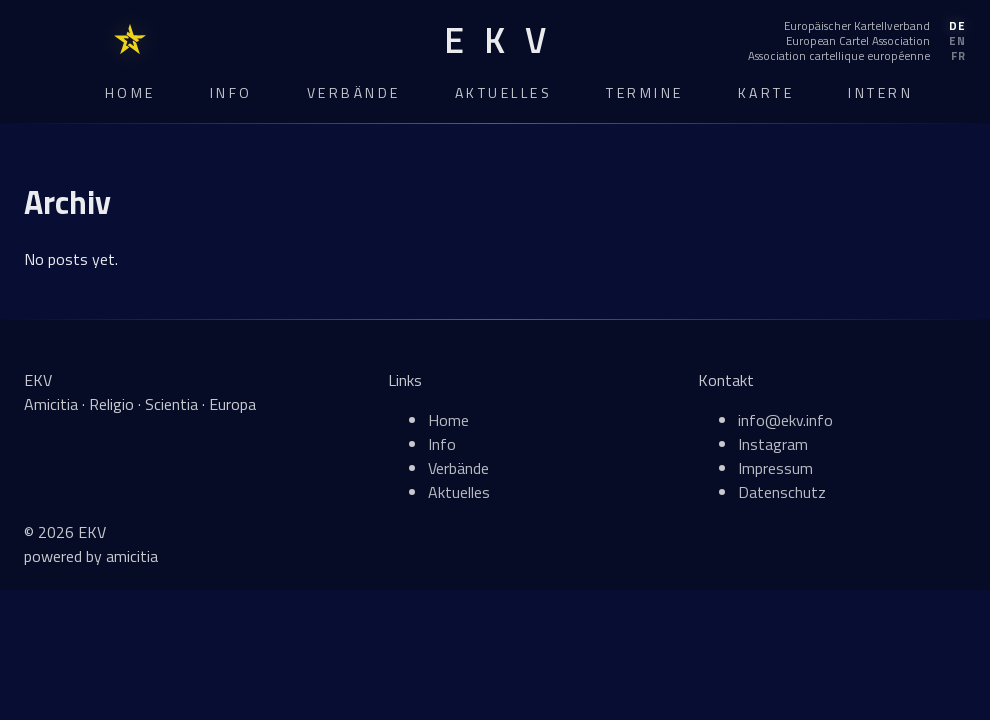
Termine (645, 92)
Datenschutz (782, 492)
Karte (766, 92)
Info (231, 92)
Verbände (354, 92)
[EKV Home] (494, 40)
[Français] (857, 56)
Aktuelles (504, 92)
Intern (880, 92)
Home (130, 92)
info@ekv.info (785, 420)
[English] (857, 41)
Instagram (773, 444)
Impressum (775, 468)
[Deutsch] (857, 26)
